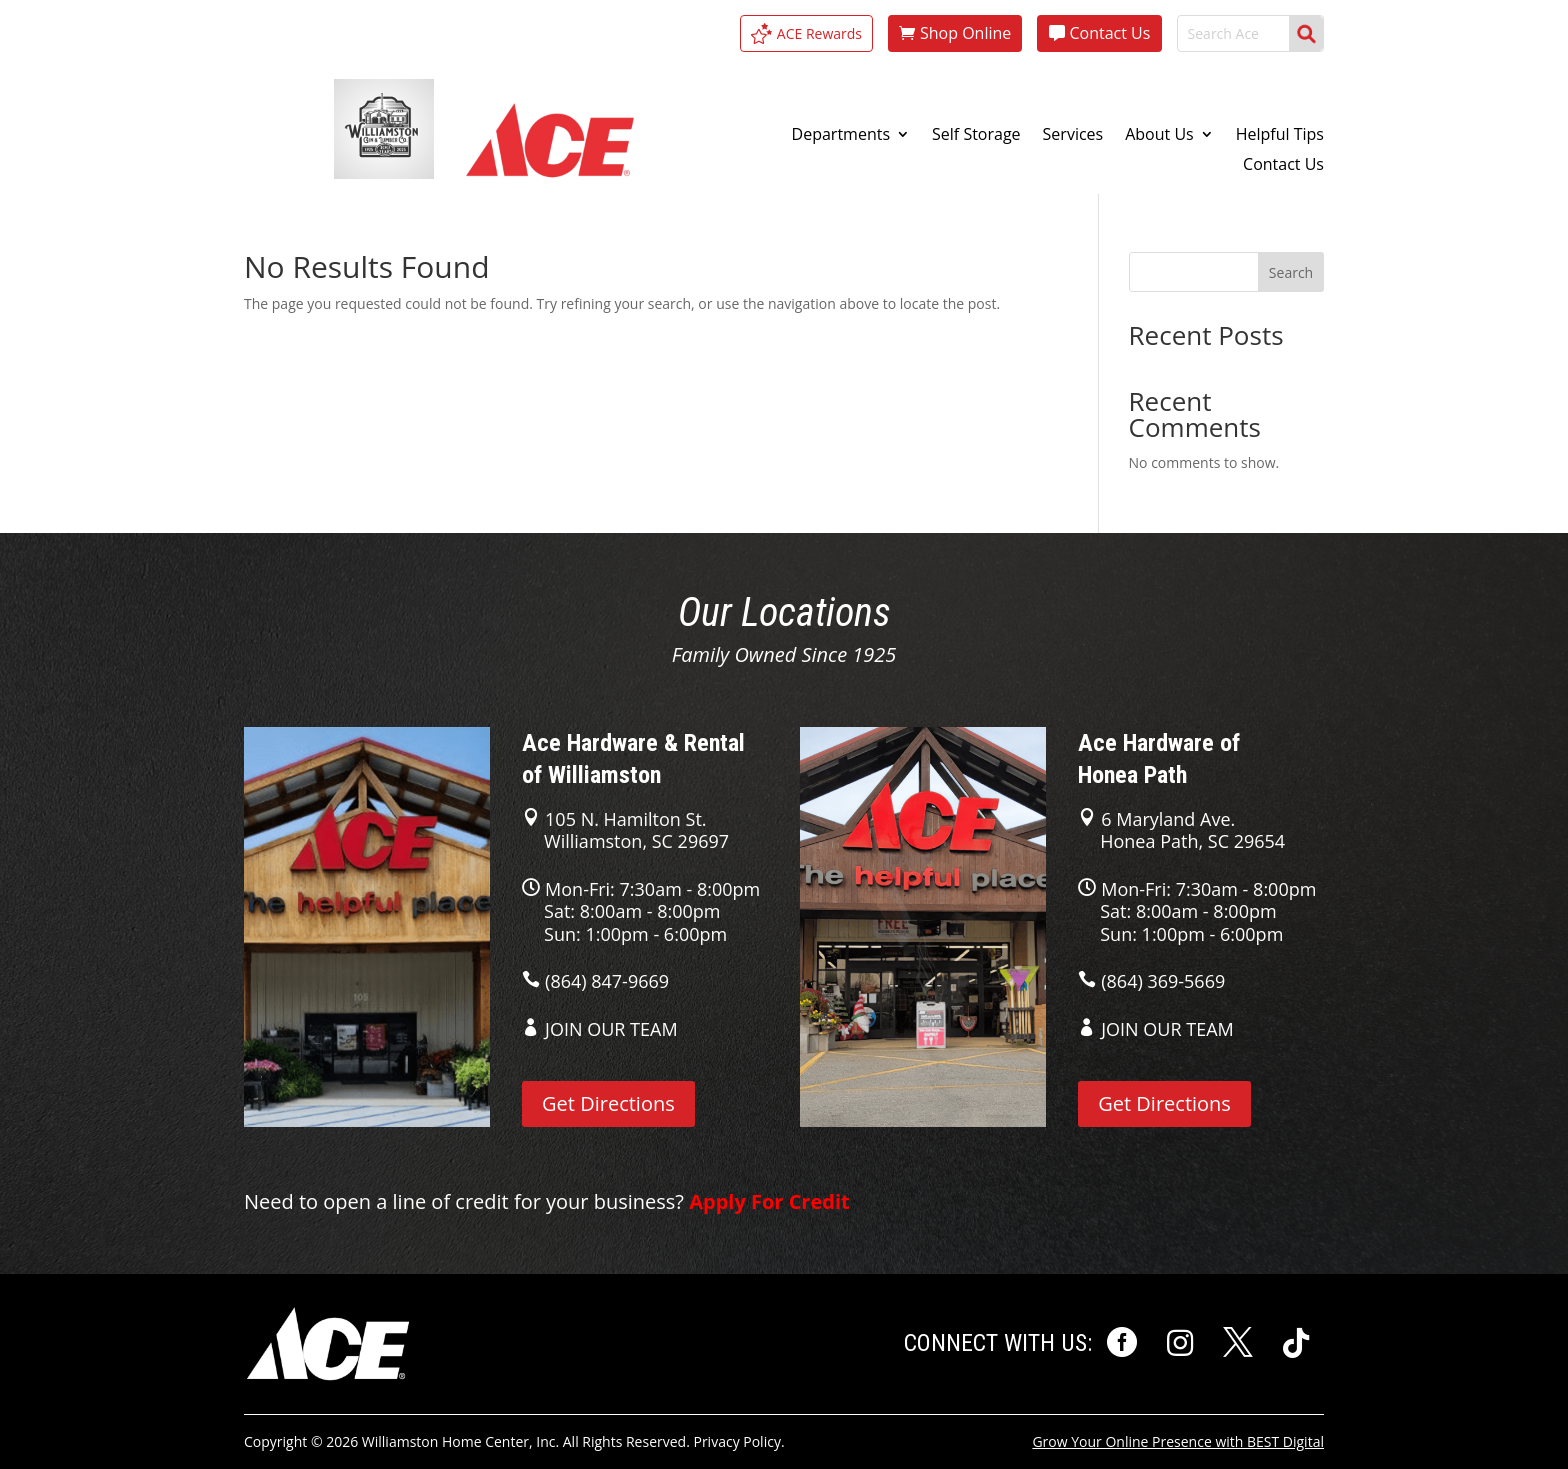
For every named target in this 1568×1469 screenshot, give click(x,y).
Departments (841, 136)
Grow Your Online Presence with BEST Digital (1178, 1441)
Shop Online (965, 33)
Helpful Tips (1280, 136)
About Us (1159, 136)
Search (1291, 272)
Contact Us (1109, 33)
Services (1073, 136)
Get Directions (608, 1103)
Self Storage (976, 136)
